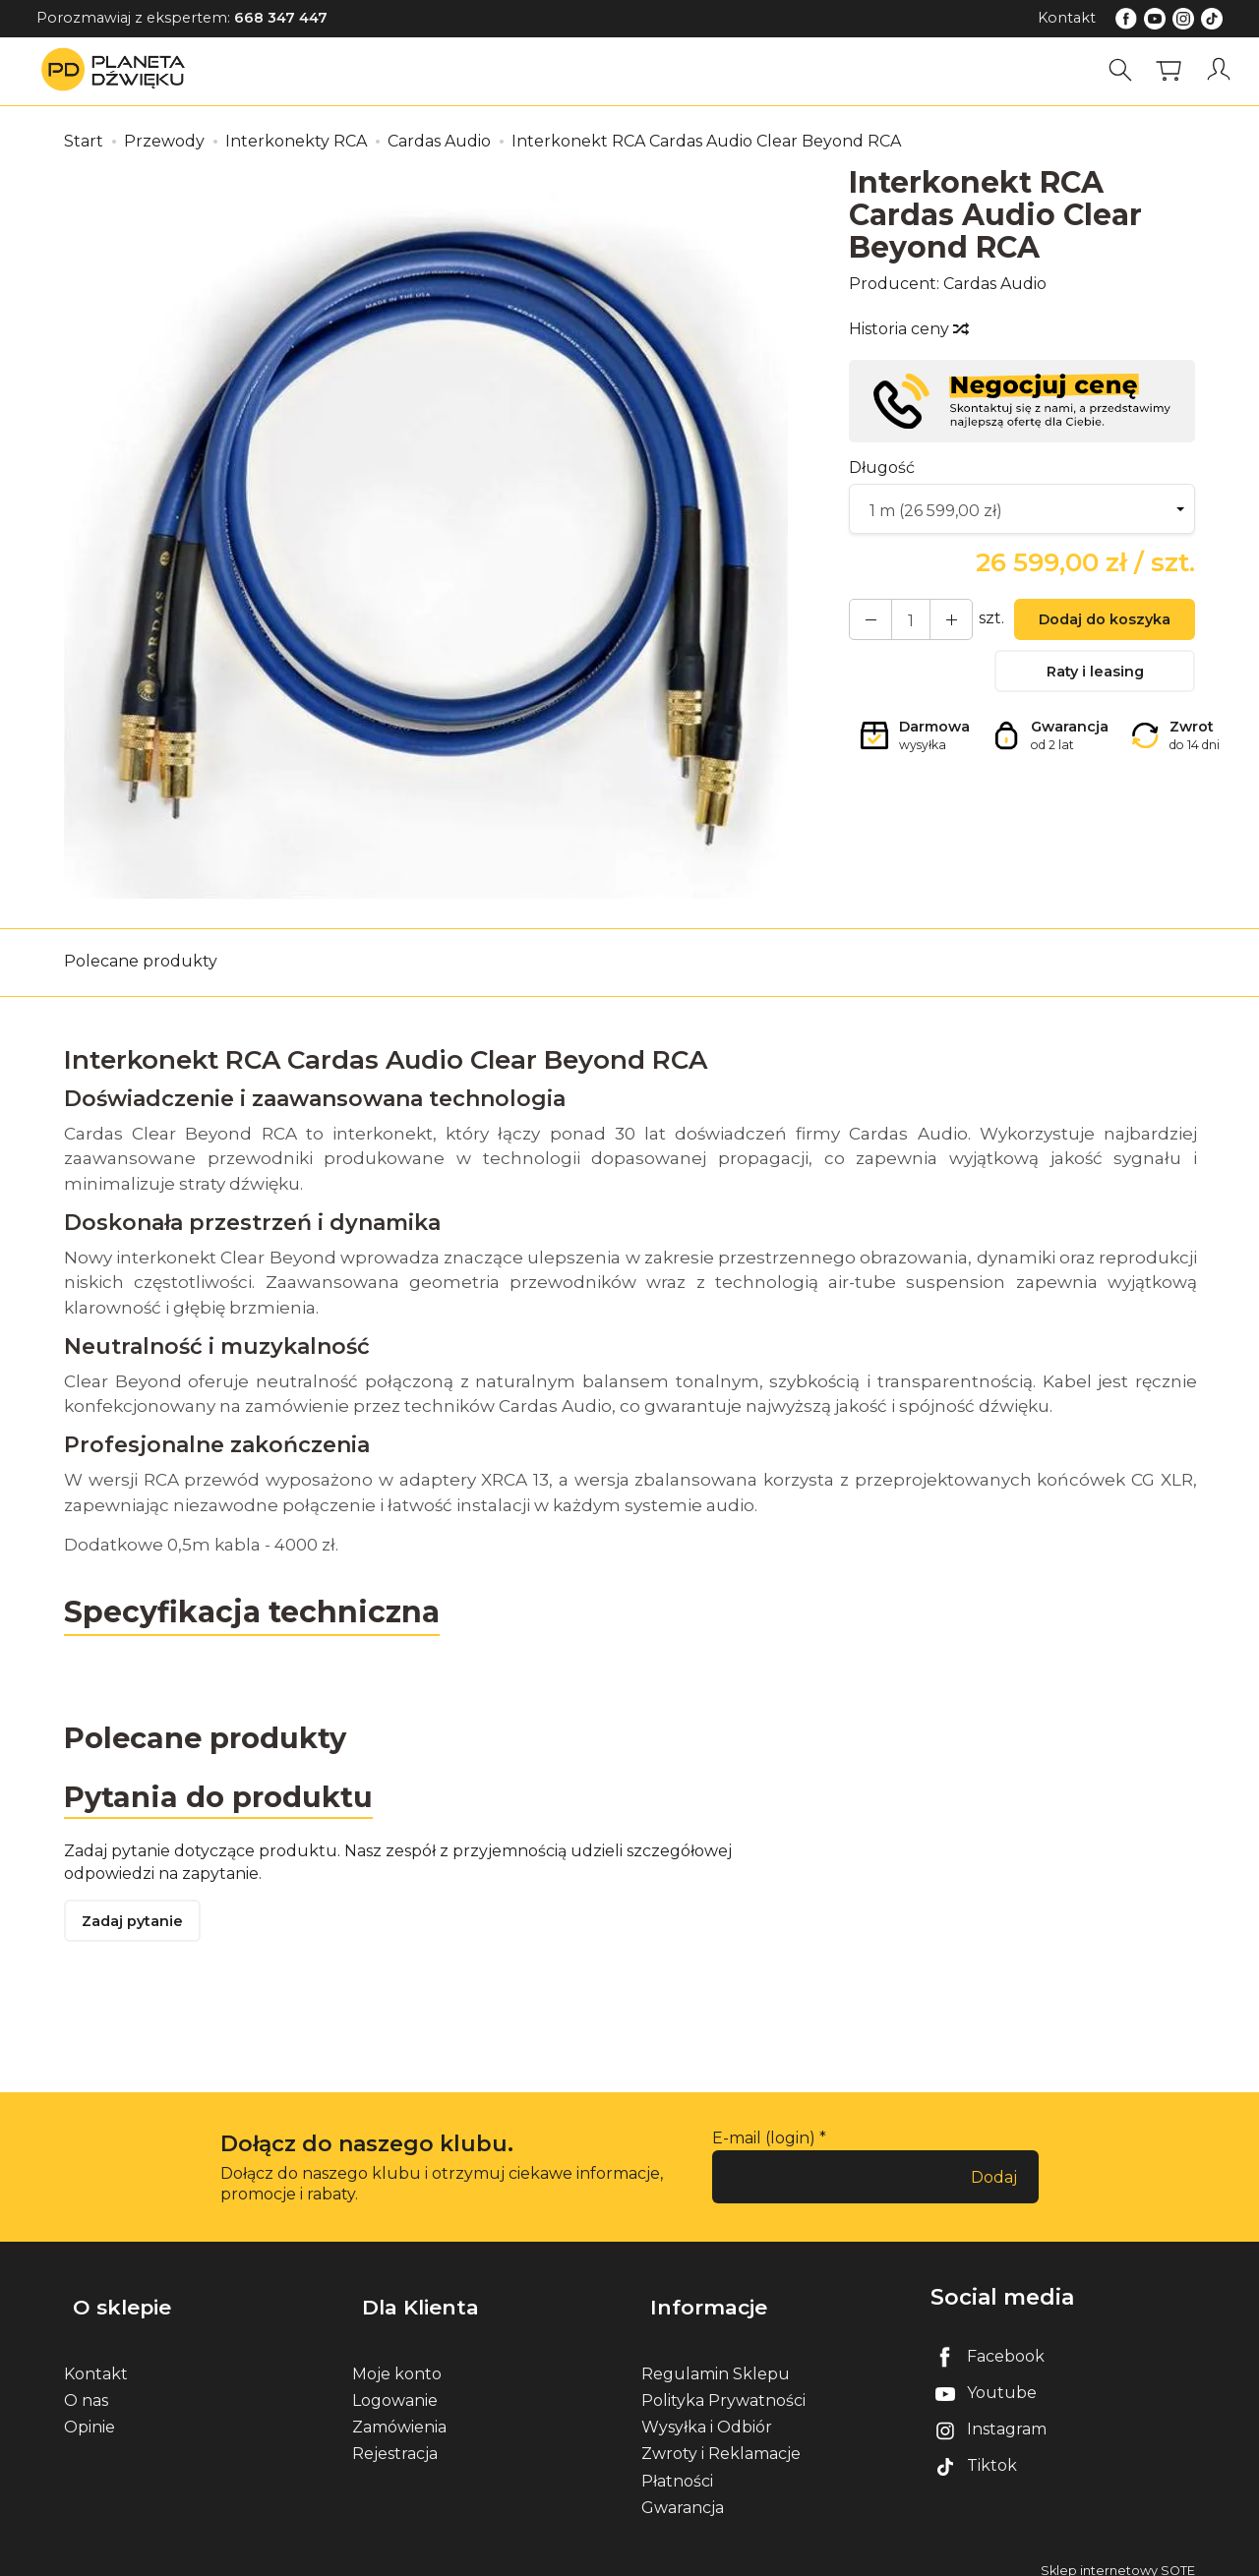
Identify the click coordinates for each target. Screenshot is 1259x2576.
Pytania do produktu (224, 1798)
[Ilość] (901, 621)
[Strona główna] (118, 70)
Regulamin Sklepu (715, 2359)
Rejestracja (395, 2439)
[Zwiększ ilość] (865, 621)
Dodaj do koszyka (1095, 623)
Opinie (89, 2412)
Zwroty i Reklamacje (721, 2439)
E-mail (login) (763, 2145)
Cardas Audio (995, 283)
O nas (86, 2385)
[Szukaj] (1126, 70)
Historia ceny (908, 329)
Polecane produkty (140, 961)
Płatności (677, 2466)
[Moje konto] (1222, 70)
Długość (882, 467)
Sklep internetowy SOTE (1118, 2555)
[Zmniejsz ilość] (936, 621)
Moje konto (397, 2359)
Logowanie (395, 2385)
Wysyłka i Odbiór (706, 2412)
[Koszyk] (1174, 70)
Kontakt (1067, 18)
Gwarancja (682, 2493)
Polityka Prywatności (723, 2385)
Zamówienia (399, 2412)
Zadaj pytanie (138, 1927)
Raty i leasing (1095, 678)
